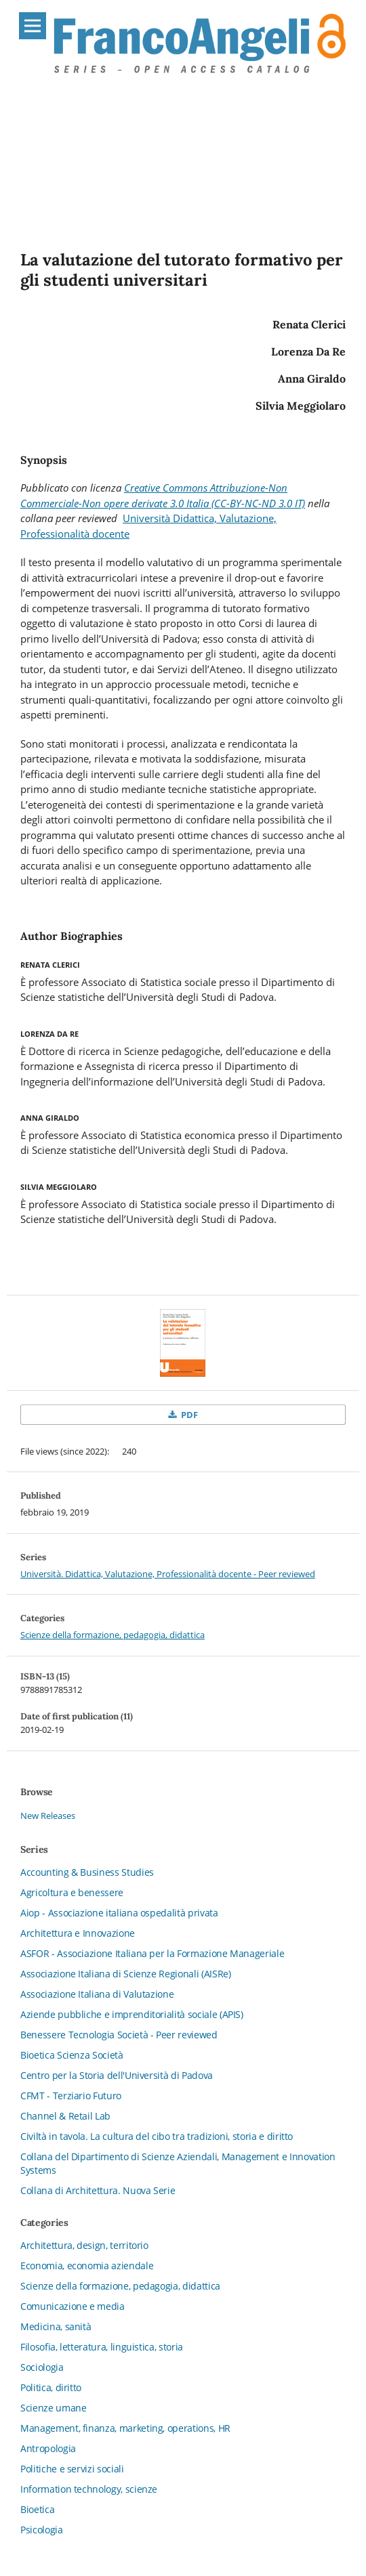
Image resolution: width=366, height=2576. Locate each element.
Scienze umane (53, 2407)
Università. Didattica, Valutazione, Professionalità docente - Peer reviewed (167, 1574)
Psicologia (41, 2529)
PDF (188, 1415)
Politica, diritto (50, 2387)
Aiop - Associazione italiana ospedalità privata (119, 1912)
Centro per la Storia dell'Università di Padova (116, 2075)
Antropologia (48, 2448)
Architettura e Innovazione (77, 1933)
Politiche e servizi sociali (72, 2468)
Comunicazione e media (72, 2306)
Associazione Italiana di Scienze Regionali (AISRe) (125, 1973)
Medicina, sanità (55, 2326)
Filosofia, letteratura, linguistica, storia (101, 2346)
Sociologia (42, 2367)
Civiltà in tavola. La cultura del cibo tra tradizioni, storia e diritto (156, 2136)
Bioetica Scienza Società (71, 2054)
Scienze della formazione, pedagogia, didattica (112, 1635)
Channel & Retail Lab (65, 2115)
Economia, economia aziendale (86, 2265)
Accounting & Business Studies (87, 1872)
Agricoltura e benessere (71, 1892)
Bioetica (37, 2509)
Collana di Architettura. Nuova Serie (97, 2190)
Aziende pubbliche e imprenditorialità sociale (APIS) (131, 2014)
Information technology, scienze (88, 2489)
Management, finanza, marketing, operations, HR (125, 2428)
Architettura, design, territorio (84, 2245)
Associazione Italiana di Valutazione (97, 1994)
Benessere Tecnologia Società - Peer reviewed (119, 2034)
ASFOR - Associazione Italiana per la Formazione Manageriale (152, 1953)
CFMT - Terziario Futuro (70, 2095)
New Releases (47, 1815)
